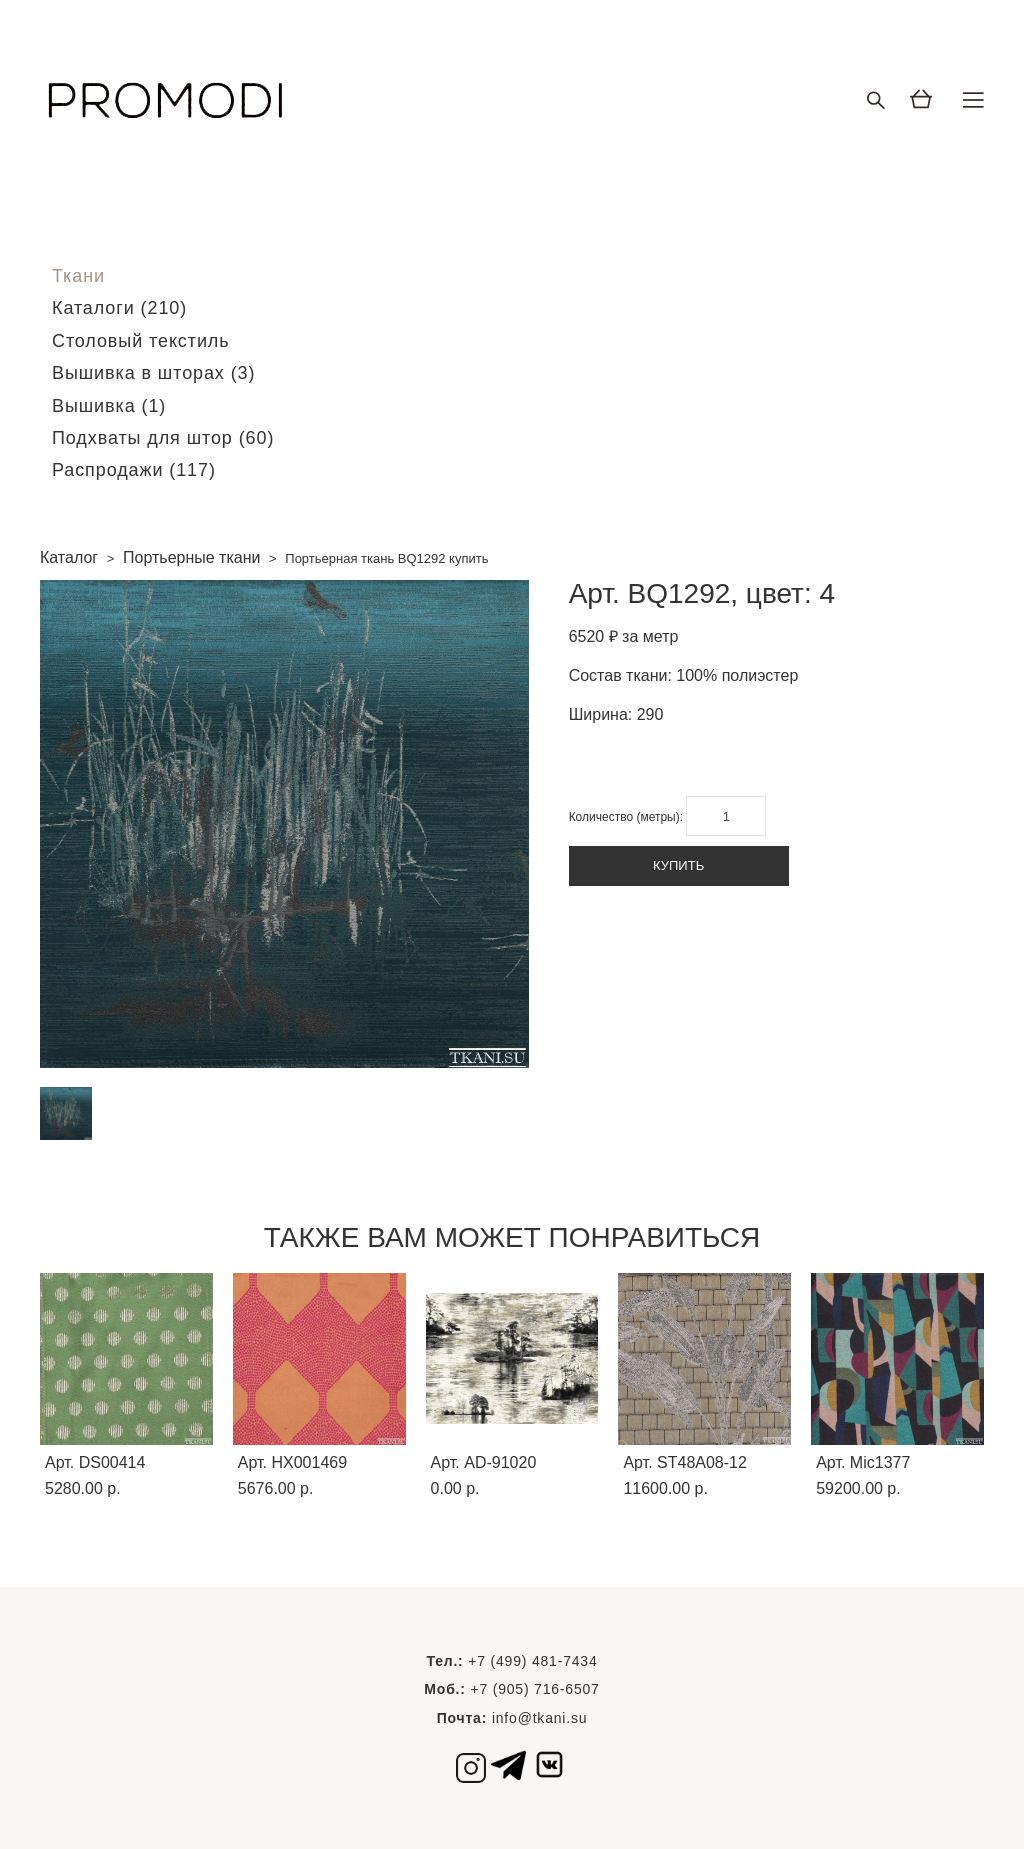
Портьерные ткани (191, 557)
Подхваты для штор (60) (163, 438)
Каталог (69, 557)
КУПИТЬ (678, 865)
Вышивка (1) (109, 406)
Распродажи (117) (134, 470)
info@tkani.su (539, 1718)
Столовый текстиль (141, 341)
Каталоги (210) (119, 308)
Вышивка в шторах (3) (153, 373)
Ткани (78, 276)
